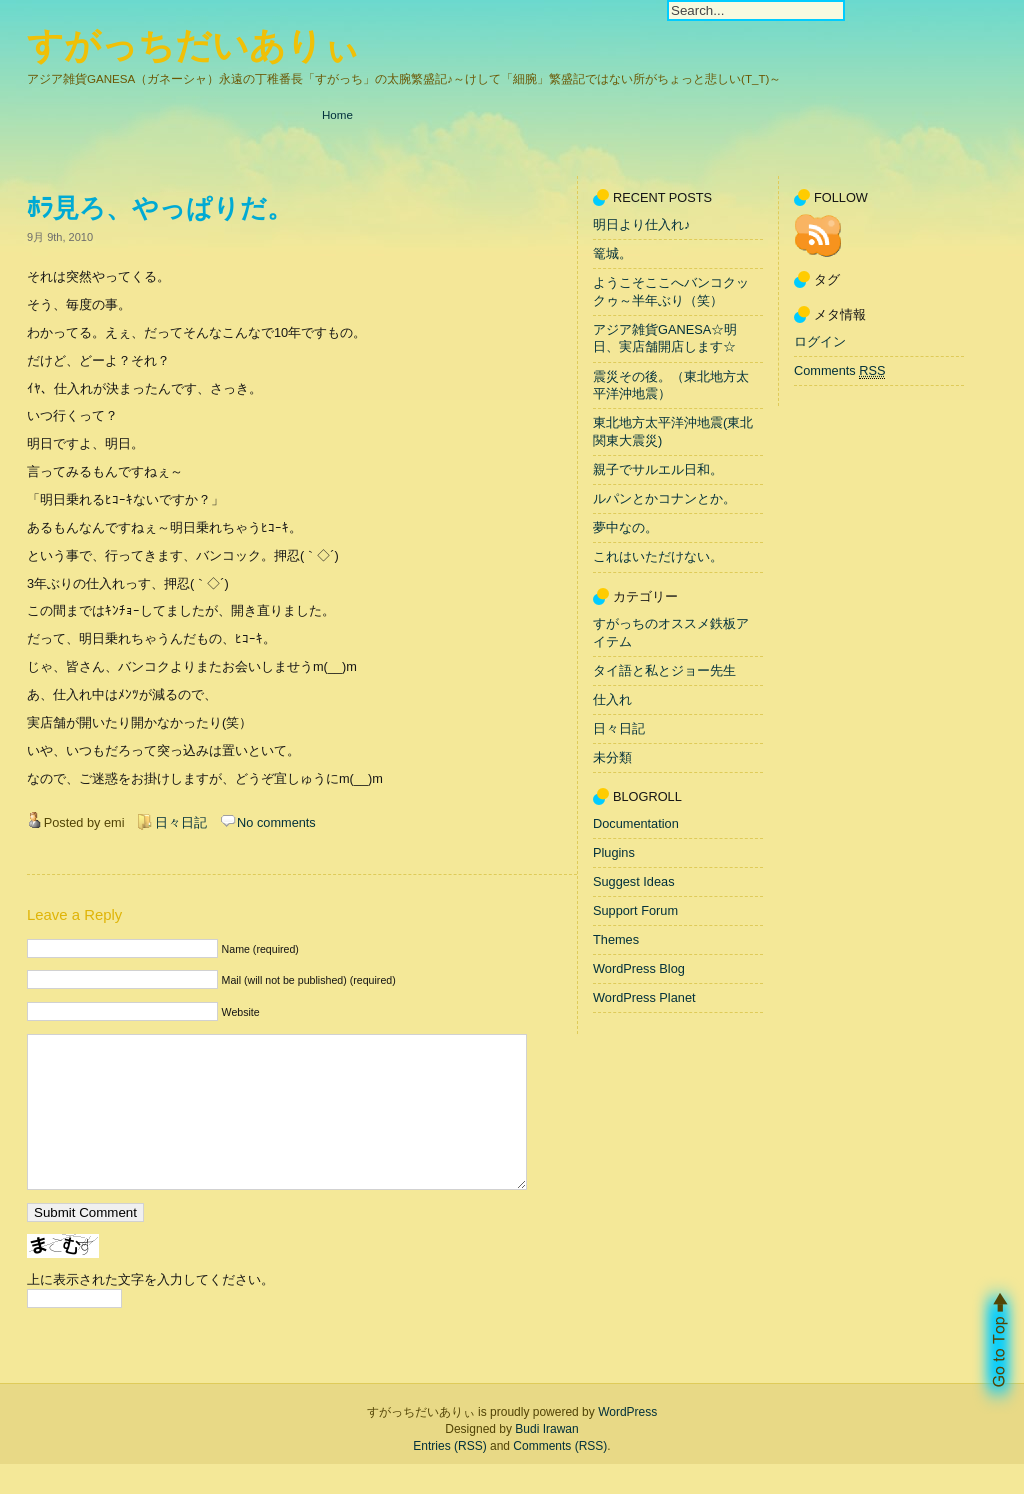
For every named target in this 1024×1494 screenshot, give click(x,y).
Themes (616, 939)
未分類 (612, 757)
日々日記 (181, 822)
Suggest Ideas (634, 881)
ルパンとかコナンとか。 (664, 498)
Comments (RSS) (560, 1476)
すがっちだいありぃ (193, 45)
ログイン (820, 341)
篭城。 (612, 253)
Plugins (614, 852)
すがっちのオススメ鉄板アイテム (671, 632)
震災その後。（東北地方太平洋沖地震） (671, 385)
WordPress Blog (639, 968)
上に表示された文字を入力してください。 (150, 1309)
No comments (276, 822)
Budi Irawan (546, 1459)
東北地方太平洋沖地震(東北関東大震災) (673, 432)
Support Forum (635, 910)
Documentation (636, 823)
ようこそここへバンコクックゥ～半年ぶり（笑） (671, 291)
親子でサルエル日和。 (658, 469)
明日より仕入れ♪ (641, 224)
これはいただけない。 (658, 557)
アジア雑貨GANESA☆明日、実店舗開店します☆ (665, 338)
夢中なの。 (625, 528)
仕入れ (612, 699)
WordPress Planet (644, 997)
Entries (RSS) (449, 1476)
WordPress (627, 1442)
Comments (839, 371)
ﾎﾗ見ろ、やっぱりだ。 (160, 208)
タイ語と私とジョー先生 (664, 670)
